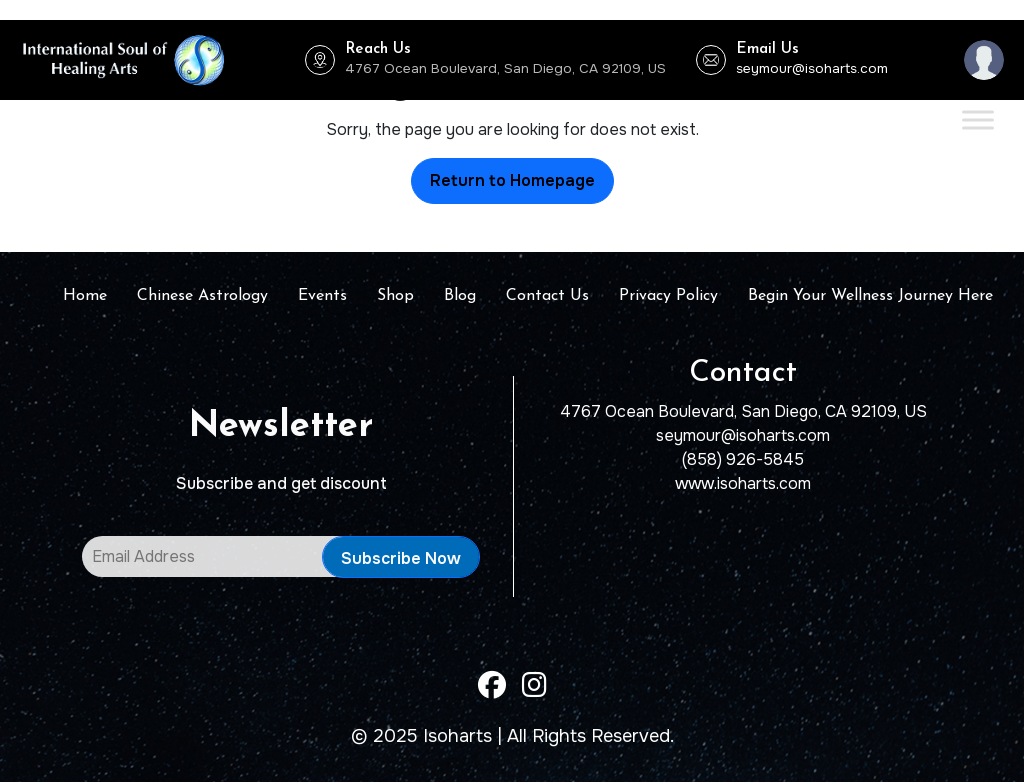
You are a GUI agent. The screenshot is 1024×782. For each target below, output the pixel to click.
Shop (395, 296)
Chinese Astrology (202, 296)
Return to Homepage (512, 180)
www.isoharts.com (743, 483)
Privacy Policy (668, 296)
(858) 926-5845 (743, 459)
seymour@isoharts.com (812, 68)
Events (322, 296)
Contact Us (547, 296)
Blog (460, 296)
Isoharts (457, 736)
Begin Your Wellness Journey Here (870, 296)
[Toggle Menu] (978, 119)
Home (85, 296)
